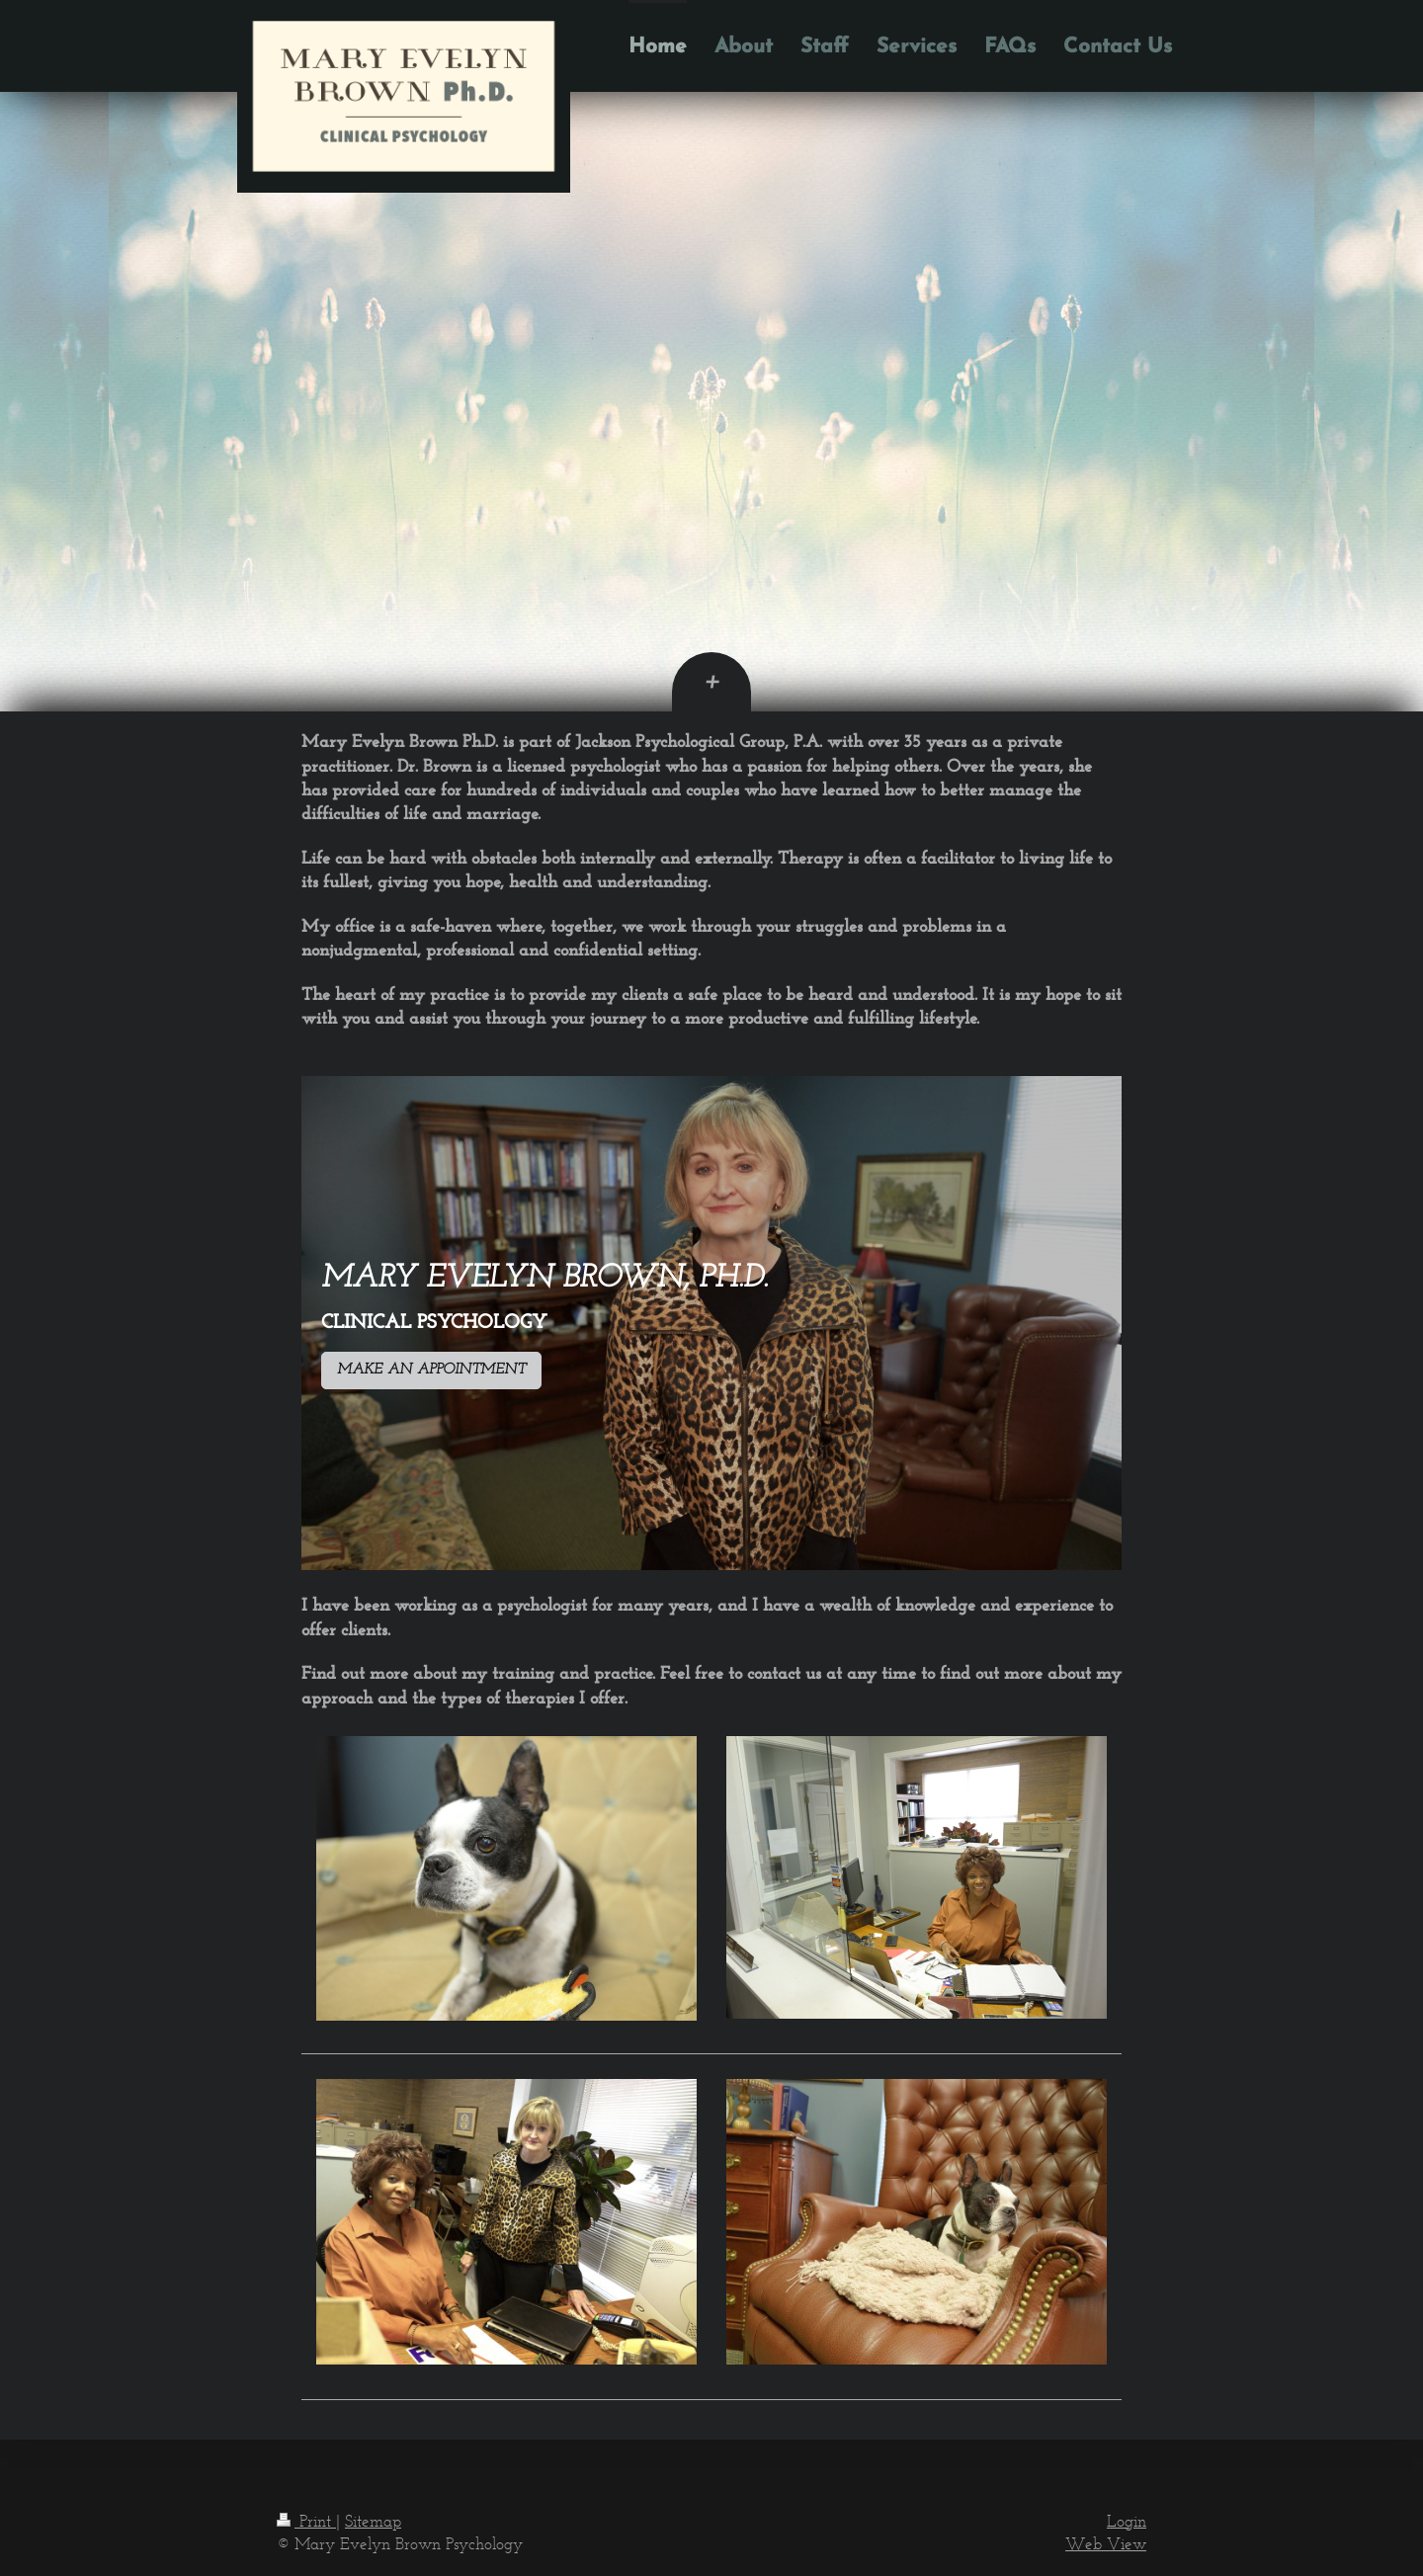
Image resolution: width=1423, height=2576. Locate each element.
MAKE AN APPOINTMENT (431, 1370)
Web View (1105, 2543)
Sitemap (373, 2521)
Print (306, 2521)
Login (1126, 2521)
